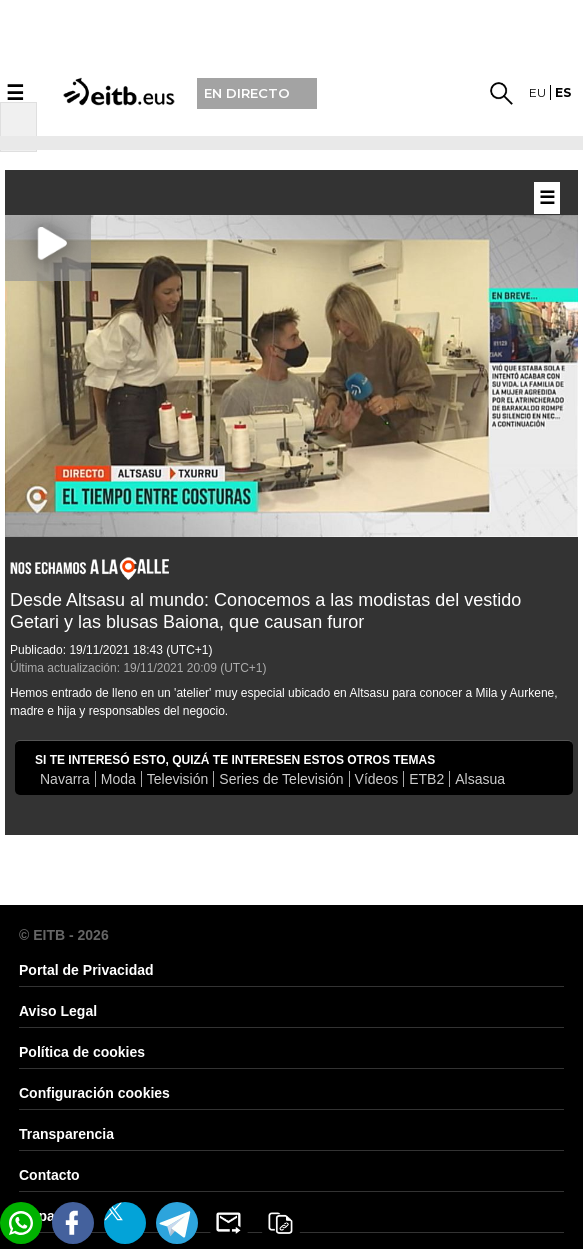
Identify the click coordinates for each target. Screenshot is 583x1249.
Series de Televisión (281, 779)
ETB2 (426, 779)
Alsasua (480, 779)
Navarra (65, 779)
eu (537, 92)
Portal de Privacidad (86, 970)
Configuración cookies (94, 1093)
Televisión (177, 779)
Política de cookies (82, 1052)
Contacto (49, 1175)
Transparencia (66, 1134)
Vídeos (377, 779)
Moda (118, 779)
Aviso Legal (58, 1011)
